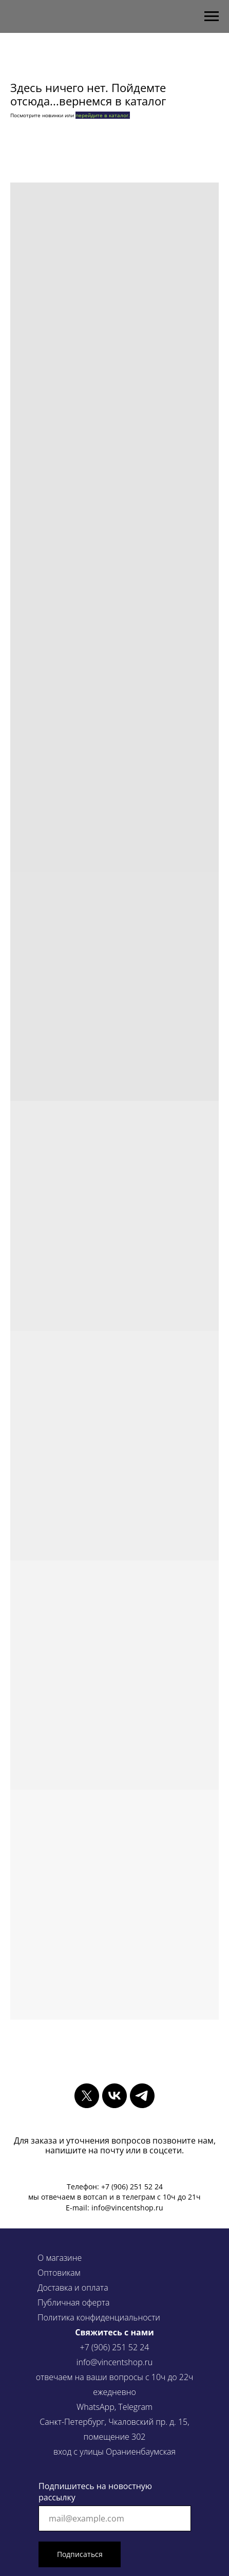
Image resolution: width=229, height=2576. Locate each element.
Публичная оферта (73, 2302)
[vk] (114, 2095)
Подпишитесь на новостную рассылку (95, 2491)
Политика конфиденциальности (98, 2317)
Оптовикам (59, 2272)
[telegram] (142, 2095)
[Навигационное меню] (211, 16)
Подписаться (80, 2554)
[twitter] (86, 2095)
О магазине (59, 2257)
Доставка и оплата (72, 2287)
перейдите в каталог (101, 115)
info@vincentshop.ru (114, 2362)
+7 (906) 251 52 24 (114, 2347)
